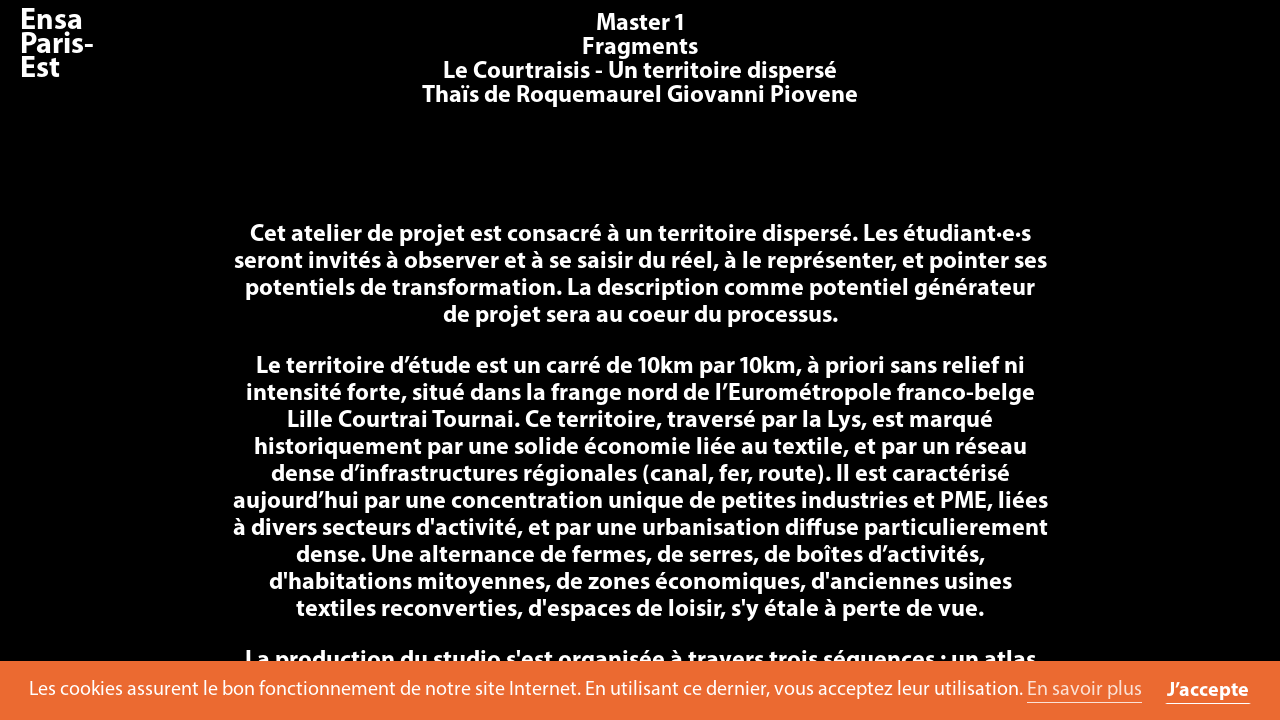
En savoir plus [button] (1084, 690)
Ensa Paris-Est (57, 45)
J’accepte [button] (1208, 691)
